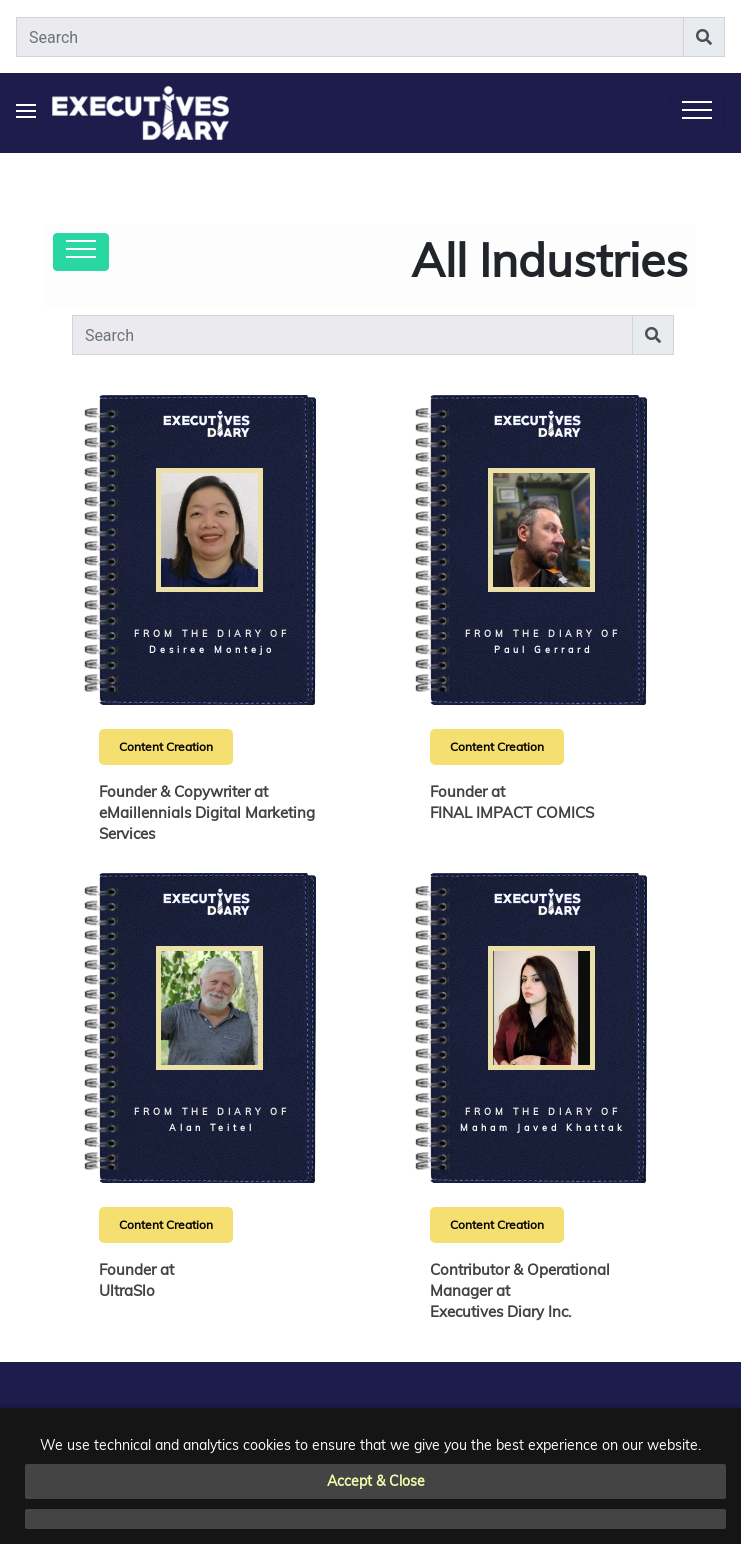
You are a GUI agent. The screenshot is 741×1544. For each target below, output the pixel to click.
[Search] (350, 37)
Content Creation (166, 746)
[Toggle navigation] (697, 113)
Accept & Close (376, 1481)
